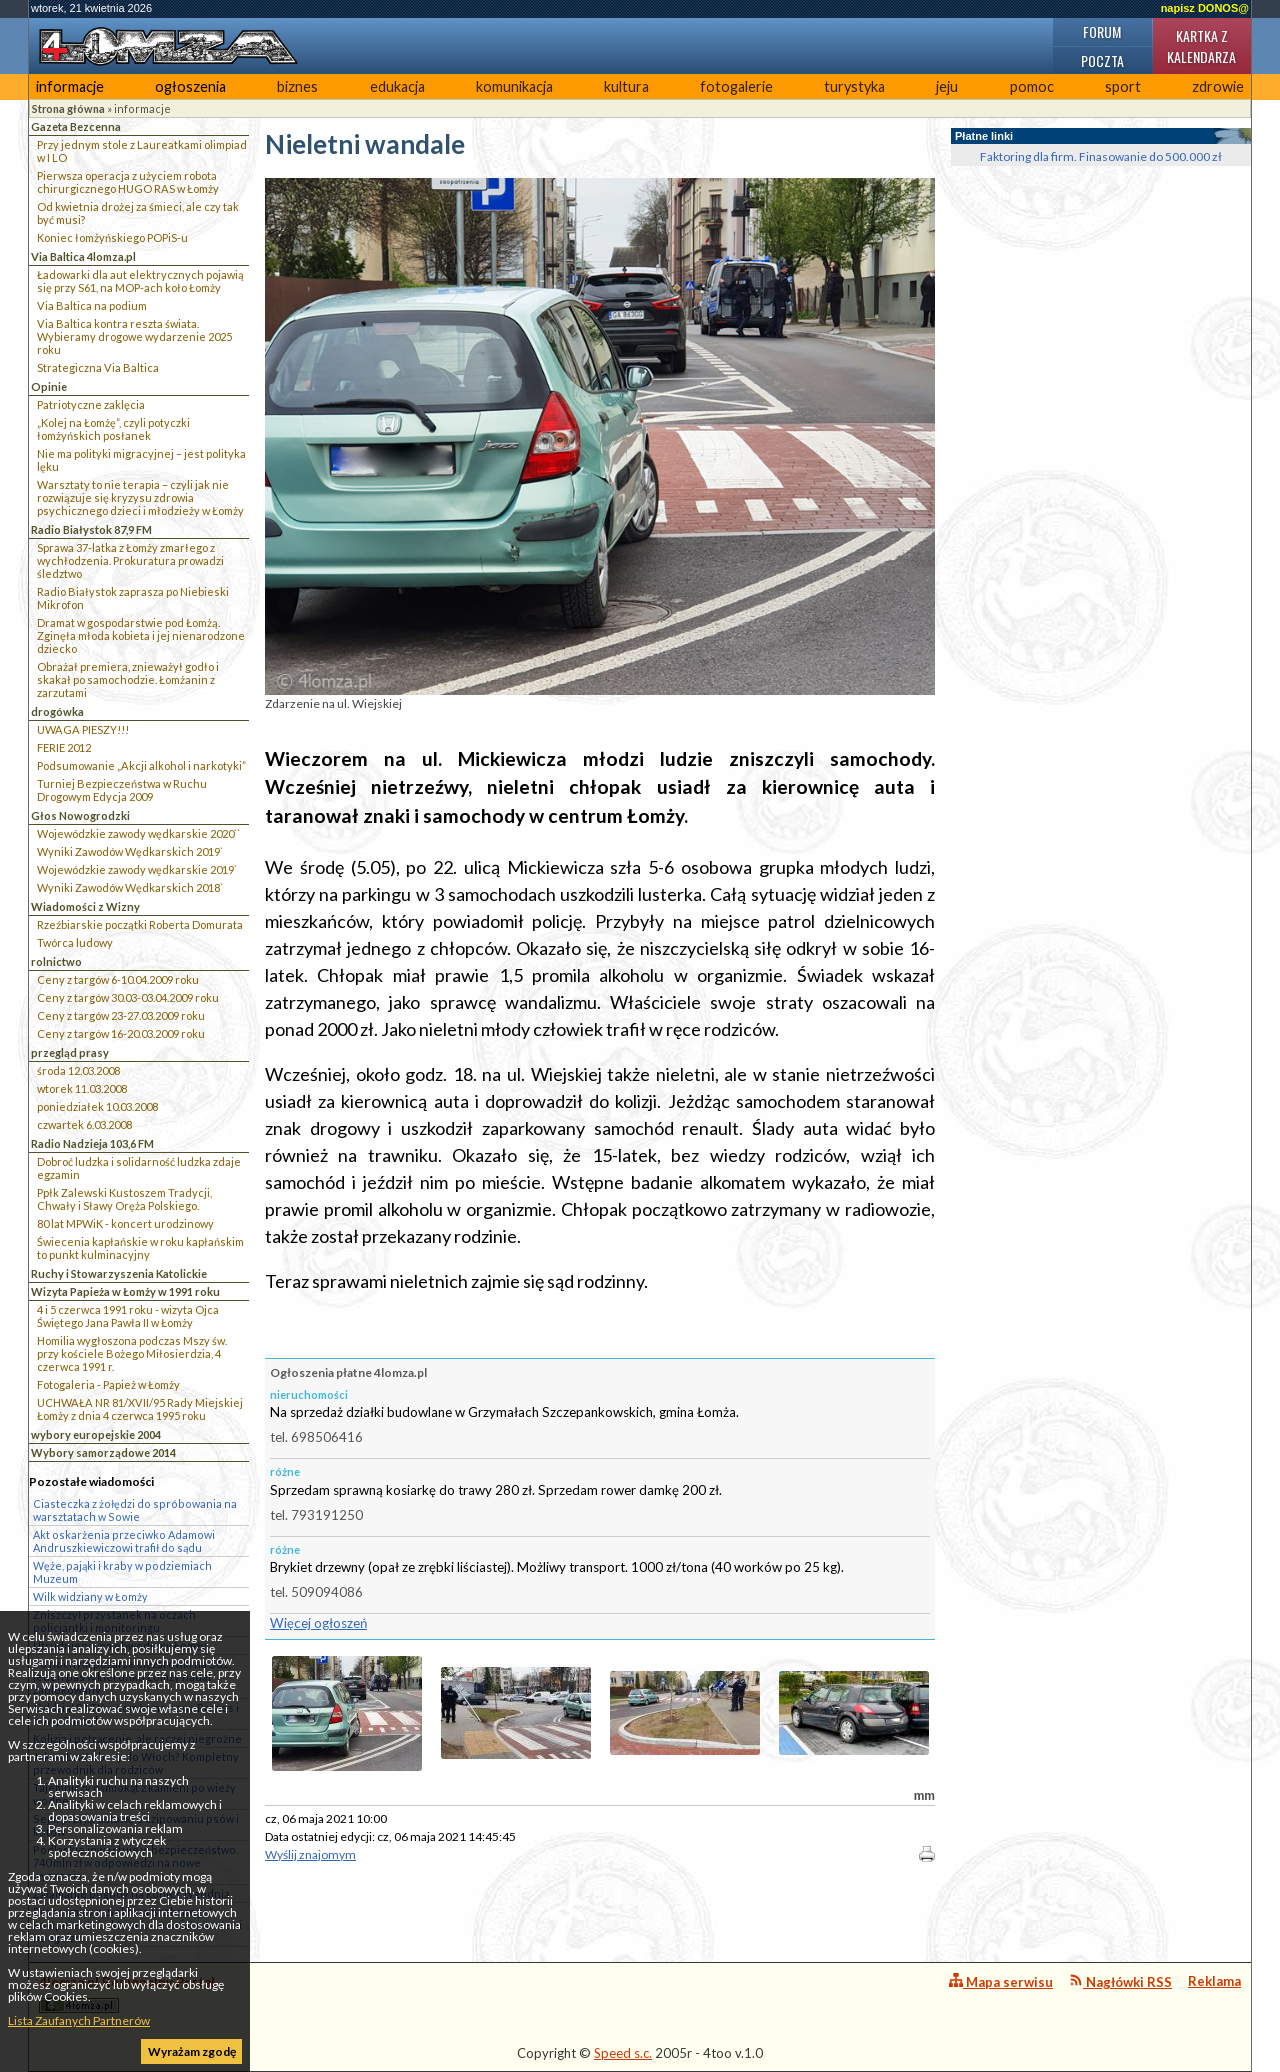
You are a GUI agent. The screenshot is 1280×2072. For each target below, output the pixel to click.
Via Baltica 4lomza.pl (83, 256)
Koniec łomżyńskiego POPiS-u (112, 237)
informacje (70, 86)
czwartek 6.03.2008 (84, 1124)
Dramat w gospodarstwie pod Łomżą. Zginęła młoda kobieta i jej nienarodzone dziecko (141, 635)
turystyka (854, 86)
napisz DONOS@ (1205, 8)
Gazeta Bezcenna (76, 126)
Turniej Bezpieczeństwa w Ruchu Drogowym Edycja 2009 (122, 790)
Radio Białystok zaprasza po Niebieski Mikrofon (133, 598)
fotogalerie (736, 86)
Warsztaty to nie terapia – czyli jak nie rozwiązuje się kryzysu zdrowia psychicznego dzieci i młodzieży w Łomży (140, 497)
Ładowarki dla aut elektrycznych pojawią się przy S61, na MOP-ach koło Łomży (140, 281)
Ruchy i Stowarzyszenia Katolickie (119, 1273)
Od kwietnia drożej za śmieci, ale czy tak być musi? (138, 213)
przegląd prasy (70, 1052)
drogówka (57, 711)
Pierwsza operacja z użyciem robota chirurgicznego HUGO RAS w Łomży (128, 182)
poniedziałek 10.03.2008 (97, 1106)
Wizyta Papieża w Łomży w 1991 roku (125, 1291)
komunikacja (514, 86)
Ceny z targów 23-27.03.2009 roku (121, 1015)
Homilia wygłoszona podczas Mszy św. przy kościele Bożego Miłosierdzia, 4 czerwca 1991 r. (132, 1353)
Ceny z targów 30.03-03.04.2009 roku (128, 997)
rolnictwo (56, 961)
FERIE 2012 (64, 747)
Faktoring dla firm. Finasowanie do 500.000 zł (1101, 156)
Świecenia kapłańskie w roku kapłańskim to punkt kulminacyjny (140, 1248)
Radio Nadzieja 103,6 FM (92, 1143)
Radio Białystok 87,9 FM (91, 529)
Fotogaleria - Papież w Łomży (108, 1384)
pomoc (1032, 86)
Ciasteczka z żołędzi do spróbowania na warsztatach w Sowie (135, 1510)
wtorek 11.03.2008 (82, 1088)
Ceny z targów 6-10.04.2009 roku (118, 979)
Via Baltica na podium (92, 305)
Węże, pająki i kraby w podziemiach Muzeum (122, 1572)
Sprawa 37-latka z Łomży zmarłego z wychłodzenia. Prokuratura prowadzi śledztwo (130, 560)
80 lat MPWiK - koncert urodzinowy (125, 1223)
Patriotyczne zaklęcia (91, 404)
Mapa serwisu (1001, 1981)
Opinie (49, 386)
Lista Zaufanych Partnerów (79, 2020)
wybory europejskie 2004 (96, 1434)
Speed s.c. (623, 2053)
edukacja (397, 86)
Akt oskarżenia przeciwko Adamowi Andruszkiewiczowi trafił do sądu (124, 1541)
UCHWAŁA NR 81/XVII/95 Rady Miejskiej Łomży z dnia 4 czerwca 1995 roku (140, 1409)
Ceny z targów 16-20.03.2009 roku (121, 1033)
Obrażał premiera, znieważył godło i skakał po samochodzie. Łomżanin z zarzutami (128, 679)
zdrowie (1218, 86)
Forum (1102, 31)
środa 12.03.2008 (78, 1070)
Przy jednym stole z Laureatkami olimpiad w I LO (142, 151)
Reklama (1214, 1981)
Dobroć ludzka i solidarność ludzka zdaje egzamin (139, 1168)
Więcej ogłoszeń (318, 1623)
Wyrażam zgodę (192, 2051)
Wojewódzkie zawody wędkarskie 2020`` (138, 833)
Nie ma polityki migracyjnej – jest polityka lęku (141, 460)
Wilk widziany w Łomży (90, 1596)
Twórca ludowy (75, 942)
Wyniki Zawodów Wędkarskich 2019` (130, 851)
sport (1123, 86)
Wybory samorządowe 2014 (103, 1452)
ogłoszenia (190, 86)
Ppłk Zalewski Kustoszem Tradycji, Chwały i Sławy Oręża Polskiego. (124, 1199)
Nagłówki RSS (1120, 1981)
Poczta (1102, 60)
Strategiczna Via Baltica (98, 367)
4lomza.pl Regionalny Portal (127, 1993)
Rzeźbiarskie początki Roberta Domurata (140, 924)
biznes (297, 86)
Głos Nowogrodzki (80, 815)
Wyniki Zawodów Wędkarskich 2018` (130, 887)
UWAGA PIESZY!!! (83, 729)
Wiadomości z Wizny (85, 906)
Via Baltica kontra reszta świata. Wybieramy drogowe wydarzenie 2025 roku (134, 336)
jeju (947, 86)
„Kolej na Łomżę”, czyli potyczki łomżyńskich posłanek (113, 429)
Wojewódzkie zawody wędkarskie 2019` (137, 869)
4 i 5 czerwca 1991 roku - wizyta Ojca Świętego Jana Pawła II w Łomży (128, 1316)
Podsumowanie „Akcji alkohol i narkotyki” (141, 765)
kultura (626, 86)
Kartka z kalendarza (1201, 46)
